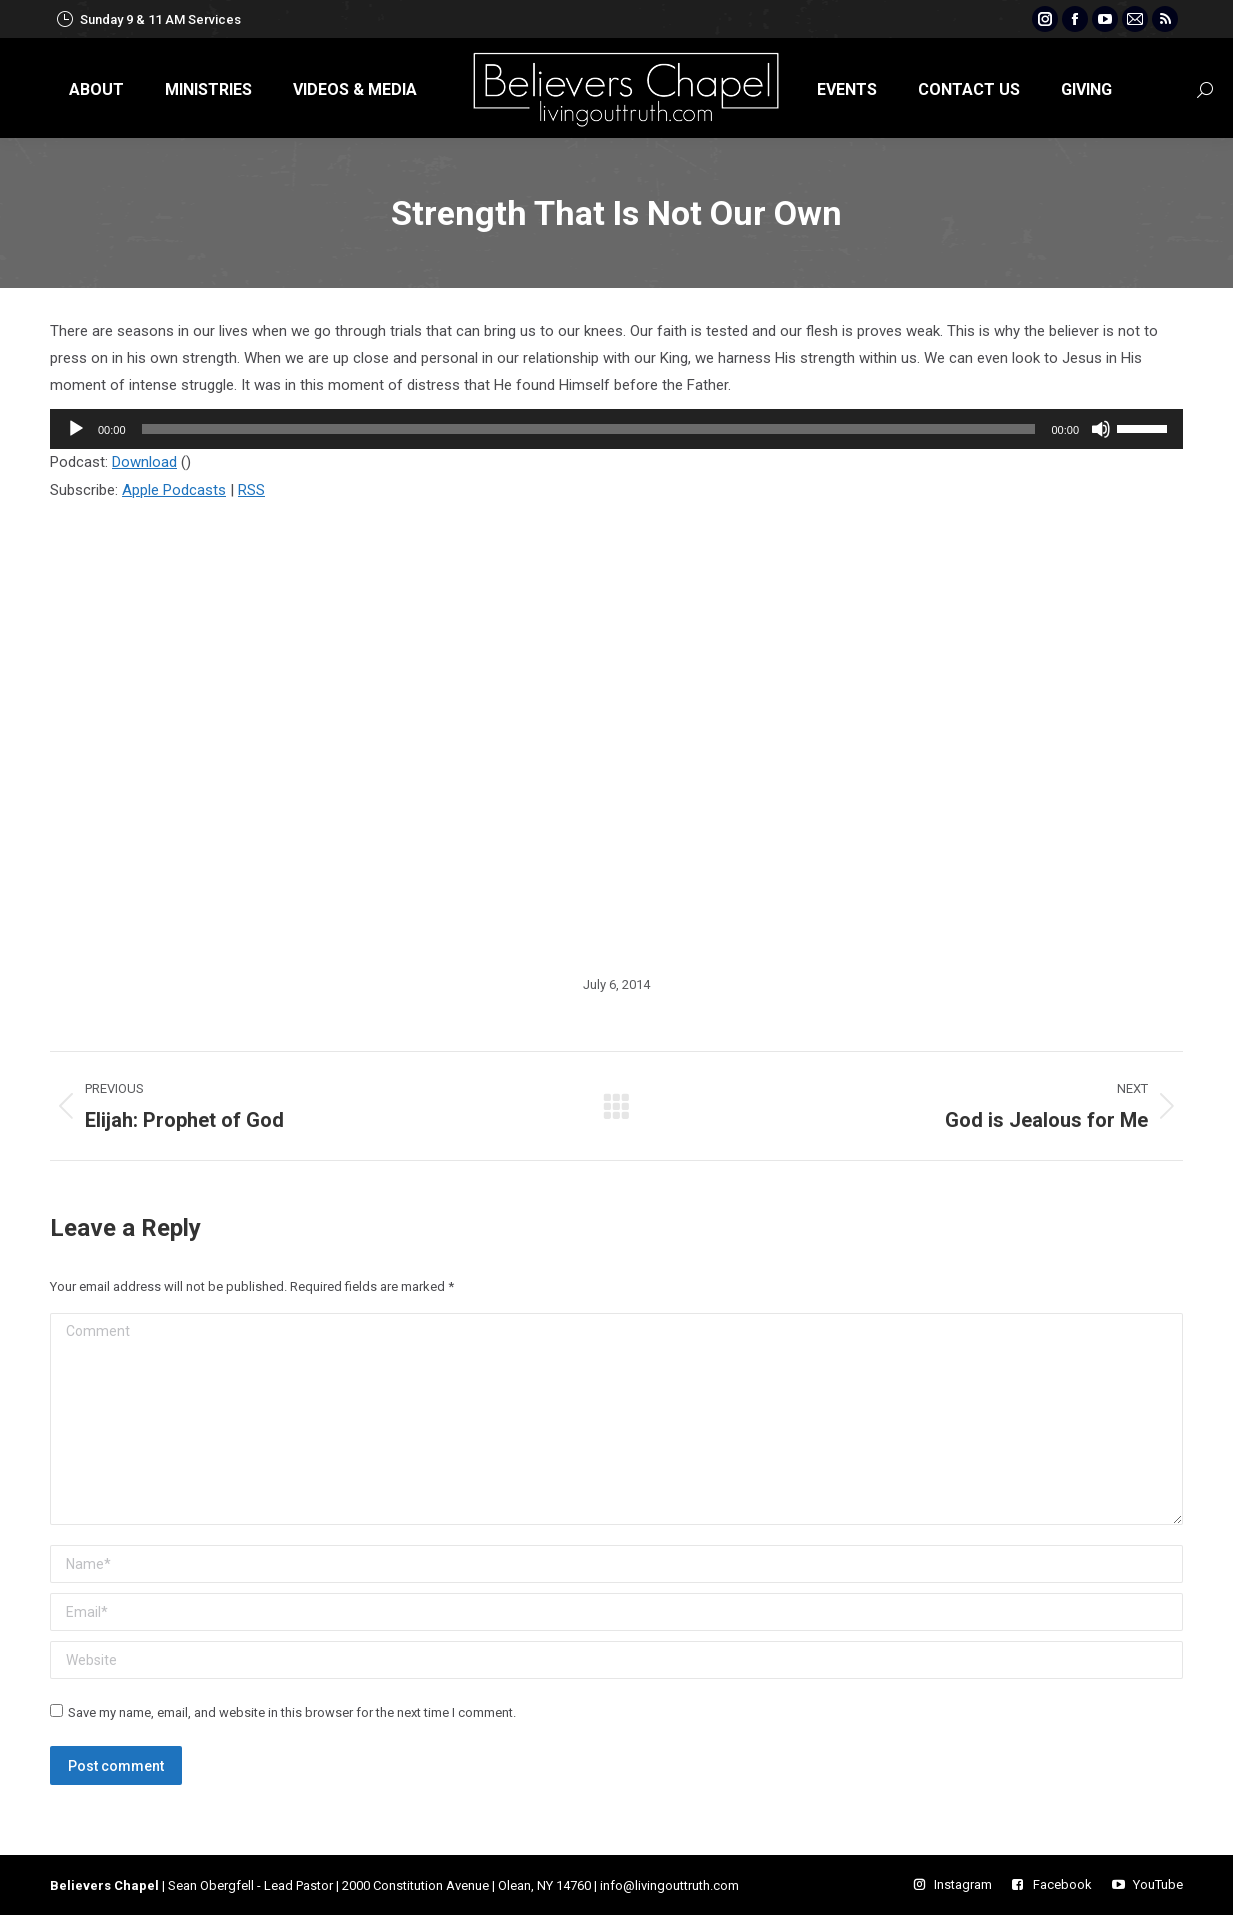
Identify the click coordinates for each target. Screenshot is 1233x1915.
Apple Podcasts (174, 490)
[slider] (589, 429)
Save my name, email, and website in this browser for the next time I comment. (292, 1712)
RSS (251, 490)
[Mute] (1101, 429)
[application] (616, 429)
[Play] (76, 429)
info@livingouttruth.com (669, 1885)
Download (144, 462)
